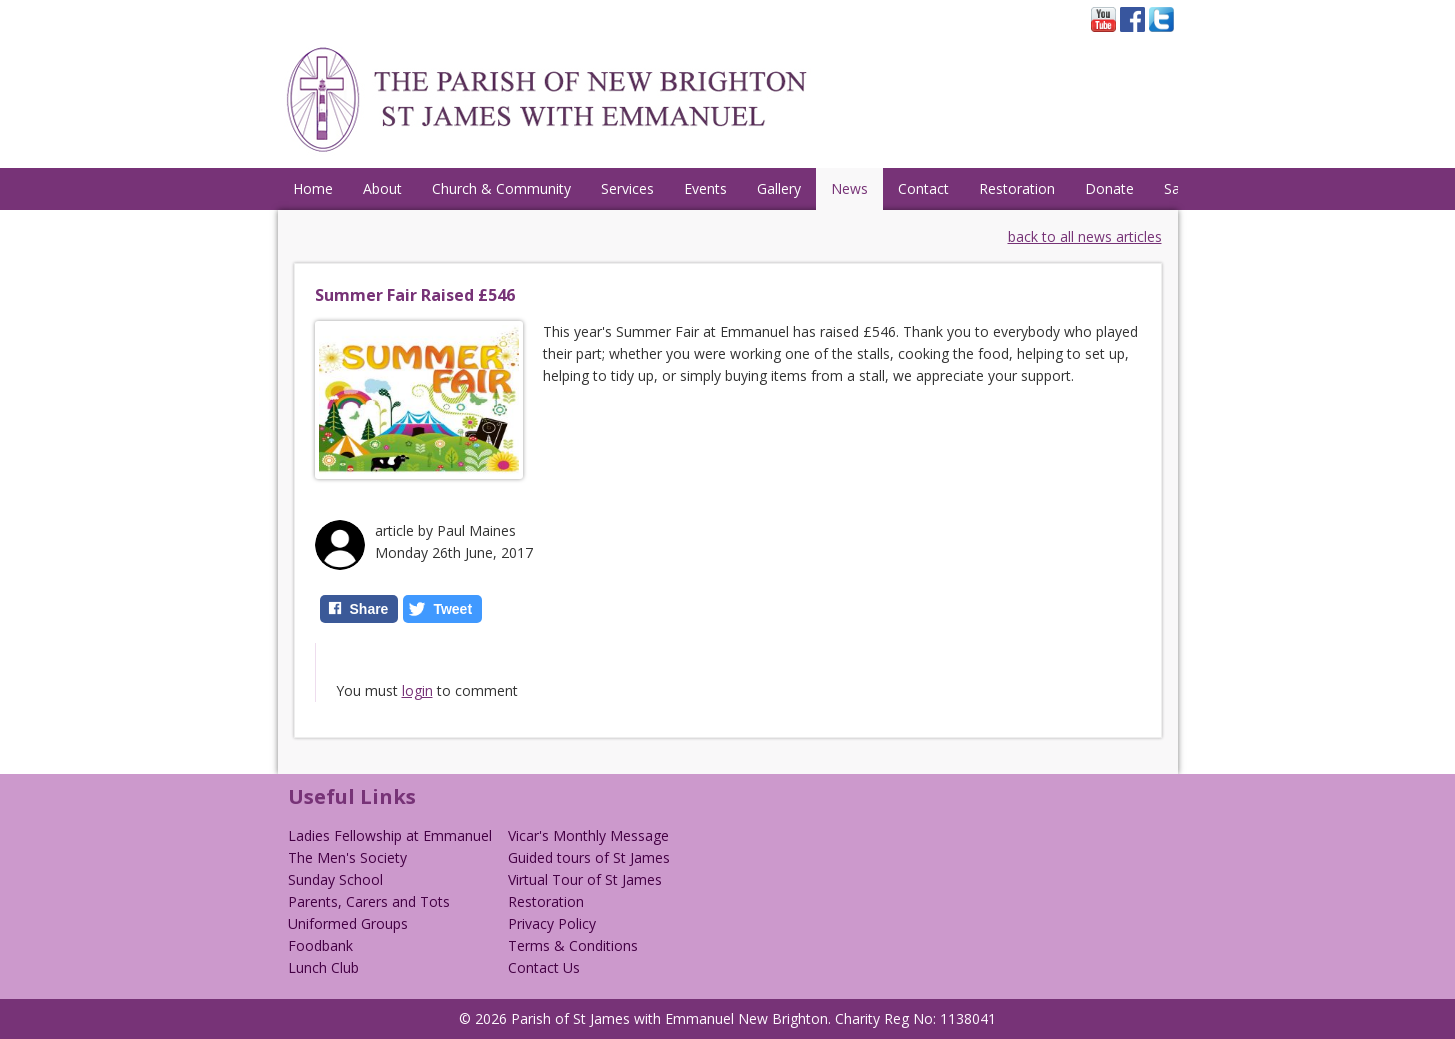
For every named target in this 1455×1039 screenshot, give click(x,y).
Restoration (1017, 188)
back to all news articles (1085, 236)
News (849, 188)
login (417, 690)
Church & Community (501, 188)
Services (627, 188)
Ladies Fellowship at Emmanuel (390, 835)
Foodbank (320, 945)
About (382, 188)
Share (369, 609)
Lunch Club (323, 967)
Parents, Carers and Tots (369, 901)
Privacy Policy (552, 923)
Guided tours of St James (589, 857)
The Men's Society (347, 857)
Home (313, 188)
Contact (923, 188)
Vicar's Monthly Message (588, 835)
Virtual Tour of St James (585, 879)
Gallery (779, 188)
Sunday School (335, 879)
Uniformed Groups (348, 923)
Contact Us (544, 967)
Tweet (452, 609)
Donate (1109, 188)
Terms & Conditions (573, 945)
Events (705, 188)
